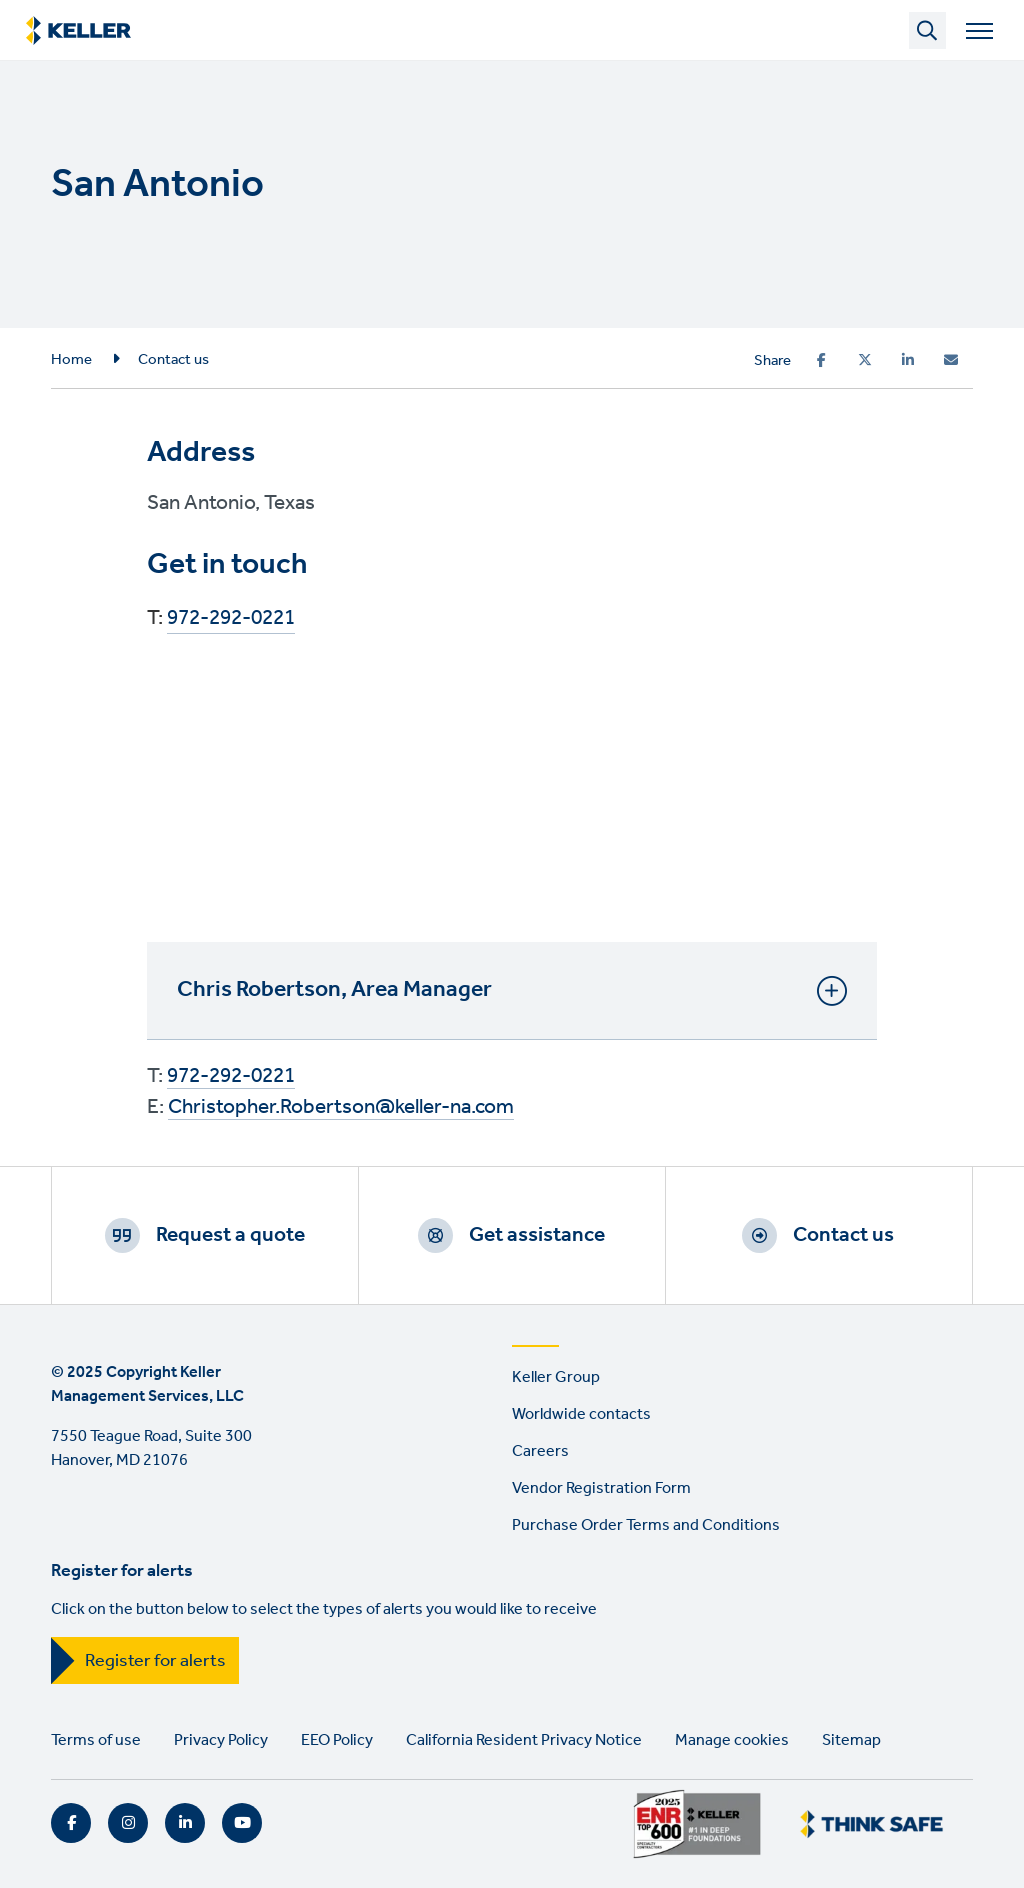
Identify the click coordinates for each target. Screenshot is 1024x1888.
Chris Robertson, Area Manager (512, 990)
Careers (540, 1451)
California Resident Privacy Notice (524, 1740)
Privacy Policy (221, 1740)
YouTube (242, 1823)
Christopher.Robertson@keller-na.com (341, 1107)
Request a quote (230, 1235)
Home (71, 360)
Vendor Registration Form (601, 1488)
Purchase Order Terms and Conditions (646, 1525)
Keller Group (556, 1377)
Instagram (128, 1823)
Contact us (173, 360)
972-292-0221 (231, 619)
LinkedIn (185, 1823)
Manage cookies (732, 1740)
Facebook (71, 1823)
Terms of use (96, 1740)
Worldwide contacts (581, 1414)
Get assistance (537, 1235)
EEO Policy (337, 1740)
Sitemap (851, 1740)
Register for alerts (155, 1661)
